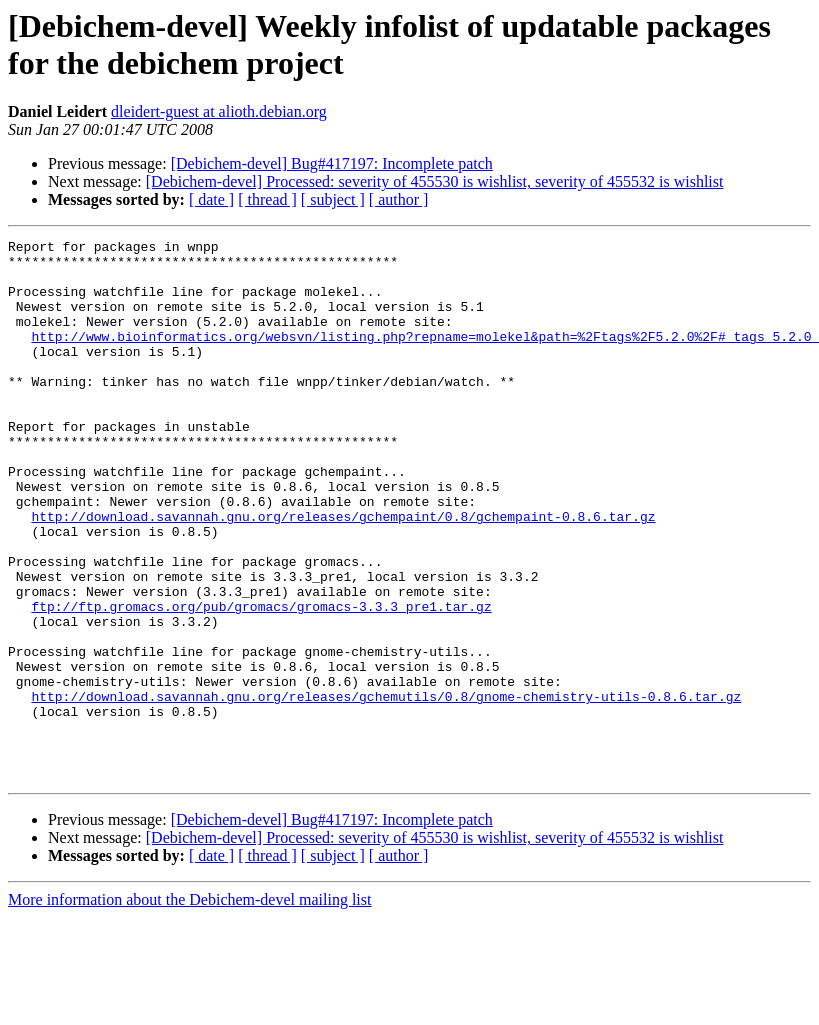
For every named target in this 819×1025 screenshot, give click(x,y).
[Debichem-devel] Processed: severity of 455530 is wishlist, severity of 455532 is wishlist (435, 181)
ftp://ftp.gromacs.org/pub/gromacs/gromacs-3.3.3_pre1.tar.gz (261, 681)
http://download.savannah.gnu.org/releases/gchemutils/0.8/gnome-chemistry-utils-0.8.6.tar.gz (386, 789)
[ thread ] (267, 199)
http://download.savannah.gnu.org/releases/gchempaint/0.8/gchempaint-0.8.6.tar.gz (343, 573)
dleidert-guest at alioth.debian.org (219, 111)
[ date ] (211, 199)
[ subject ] (333, 199)
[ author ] (399, 199)
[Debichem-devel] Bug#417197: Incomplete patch (332, 163)
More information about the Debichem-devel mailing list (189, 1007)
